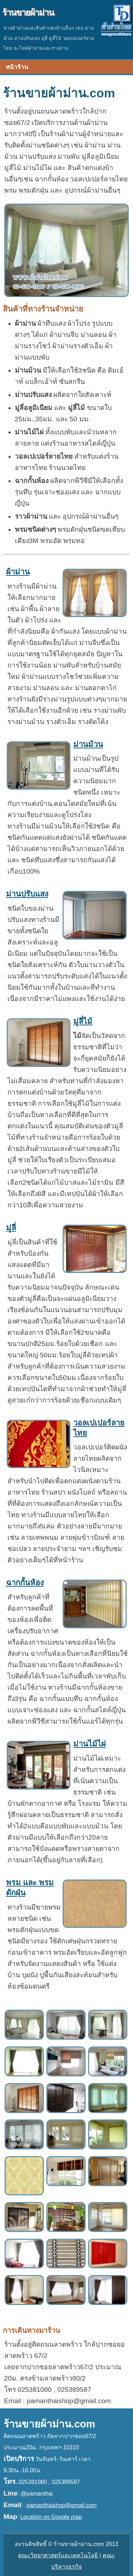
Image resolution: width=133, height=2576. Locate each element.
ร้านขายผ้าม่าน (28, 12)
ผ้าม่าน (18, 571)
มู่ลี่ (11, 1227)
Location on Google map (51, 2517)
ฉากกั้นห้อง (25, 1582)
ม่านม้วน (88, 744)
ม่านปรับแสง (27, 893)
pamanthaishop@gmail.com (62, 2505)
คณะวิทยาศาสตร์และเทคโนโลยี (58, 2555)
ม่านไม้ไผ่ (89, 1743)
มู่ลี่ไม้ (82, 1021)
